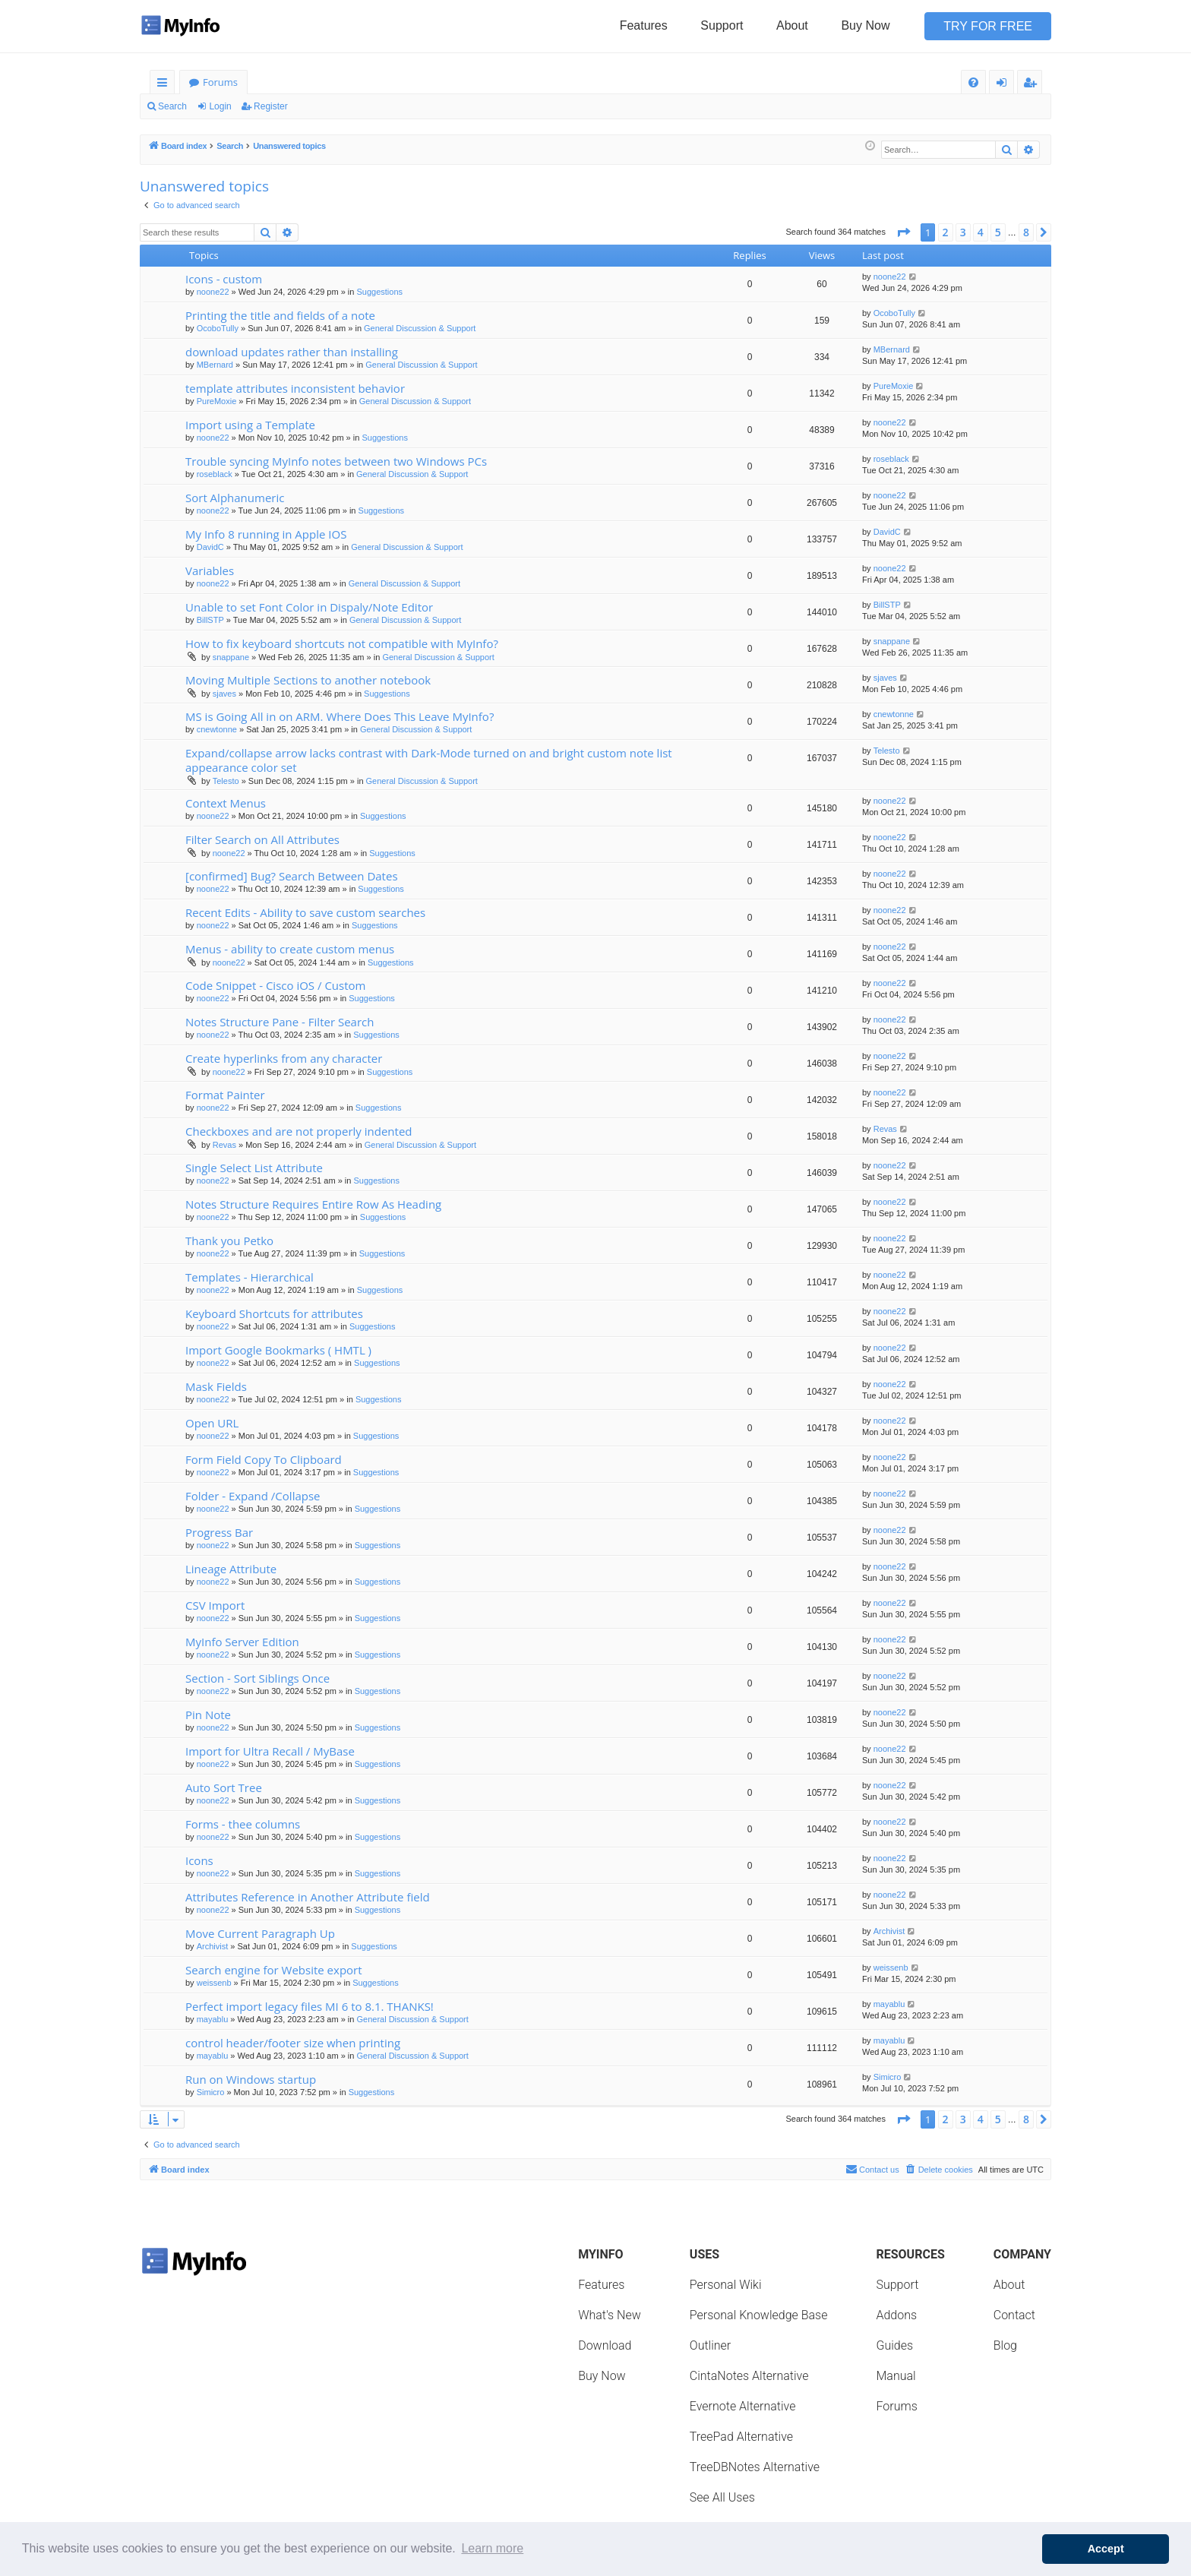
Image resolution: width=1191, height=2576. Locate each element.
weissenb (214, 1982)
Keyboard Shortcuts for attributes (274, 1313)
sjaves (224, 693)
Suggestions (380, 291)
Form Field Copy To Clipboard (263, 1459)
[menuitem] (973, 82)
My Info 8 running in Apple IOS (265, 534)
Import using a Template (250, 424)
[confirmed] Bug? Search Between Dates (291, 875)
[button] (903, 232)
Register (271, 106)
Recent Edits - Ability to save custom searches (305, 912)
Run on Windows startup (250, 2079)
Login (220, 106)
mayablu (213, 2019)
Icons (199, 1860)
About (792, 25)
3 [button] (963, 232)
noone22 (213, 291)
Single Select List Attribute (254, 1167)
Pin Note (208, 1714)
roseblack (214, 474)
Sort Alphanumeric (234, 497)
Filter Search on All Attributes (262, 839)
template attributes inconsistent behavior (295, 388)
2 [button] (946, 232)
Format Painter (225, 1094)
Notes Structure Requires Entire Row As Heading (313, 1204)
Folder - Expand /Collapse (253, 1495)
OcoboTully (218, 328)
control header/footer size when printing (292, 2042)
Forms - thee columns (242, 1824)
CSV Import (215, 1605)
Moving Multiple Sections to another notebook (308, 679)
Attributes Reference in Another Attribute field (307, 1896)
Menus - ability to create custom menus (289, 948)
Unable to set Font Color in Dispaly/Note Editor (309, 607)
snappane (231, 657)
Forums (220, 82)
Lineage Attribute (230, 1568)
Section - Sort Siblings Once (257, 1678)
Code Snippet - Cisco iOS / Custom (275, 985)
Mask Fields (216, 1386)
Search (172, 106)
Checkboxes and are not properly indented (298, 1131)
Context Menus (225, 803)
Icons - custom (223, 278)
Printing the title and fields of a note (280, 315)
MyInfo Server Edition (242, 1641)
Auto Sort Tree (223, 1787)
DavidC (210, 547)
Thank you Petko (229, 1240)
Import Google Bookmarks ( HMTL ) (278, 1350)
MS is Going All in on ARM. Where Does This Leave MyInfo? (339, 716)
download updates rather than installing (291, 351)
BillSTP (210, 619)
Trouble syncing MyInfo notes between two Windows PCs (336, 461)
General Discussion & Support (419, 328)
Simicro (211, 2092)
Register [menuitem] (1033, 84)
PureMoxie (217, 401)
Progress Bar (219, 1532)
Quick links (165, 84)
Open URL (212, 1422)
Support (721, 25)
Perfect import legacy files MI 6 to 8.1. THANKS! (309, 2006)
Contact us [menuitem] (872, 2169)
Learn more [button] (492, 2548)
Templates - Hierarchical (249, 1277)
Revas (224, 1144)
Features (644, 25)
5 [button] (998, 232)
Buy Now (865, 25)
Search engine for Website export (273, 1969)
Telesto (226, 780)
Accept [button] (1106, 2549)
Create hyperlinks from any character (283, 1058)
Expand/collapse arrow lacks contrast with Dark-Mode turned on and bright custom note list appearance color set (428, 760)
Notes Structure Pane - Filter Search (279, 1021)
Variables (209, 570)
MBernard (215, 364)
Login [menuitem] (1004, 84)
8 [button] (1026, 232)
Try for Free (987, 26)
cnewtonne (217, 729)
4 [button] (981, 232)
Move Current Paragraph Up (260, 1933)
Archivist (213, 1946)
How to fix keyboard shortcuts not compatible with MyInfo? (341, 643)
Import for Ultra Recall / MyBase (270, 1751)
